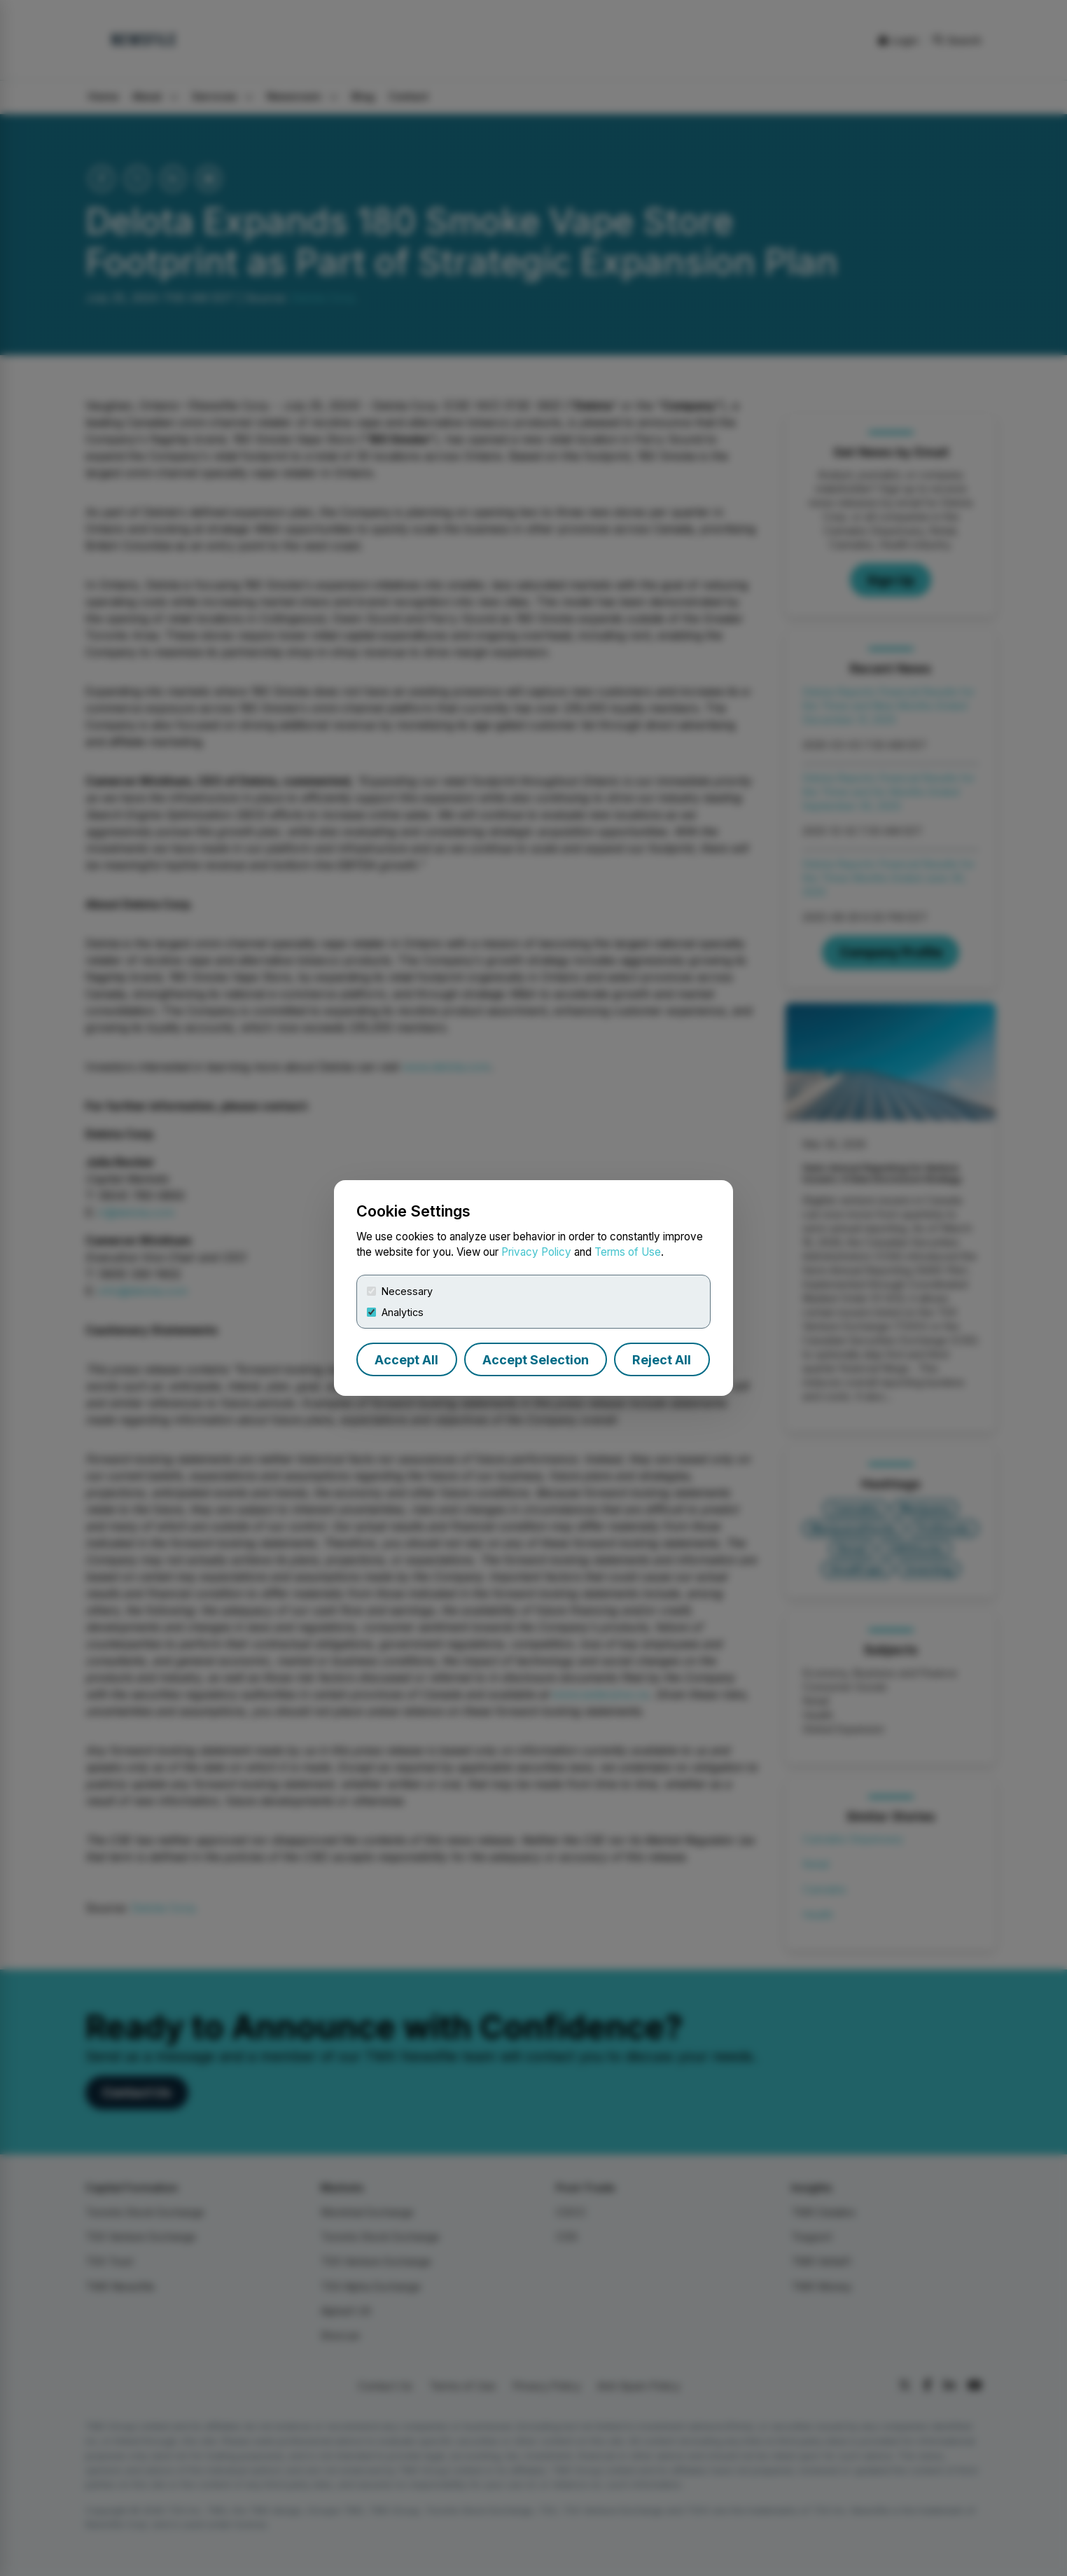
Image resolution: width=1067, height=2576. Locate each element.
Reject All (661, 1359)
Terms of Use (627, 1252)
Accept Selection (535, 1359)
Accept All (406, 1359)
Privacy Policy (536, 1252)
